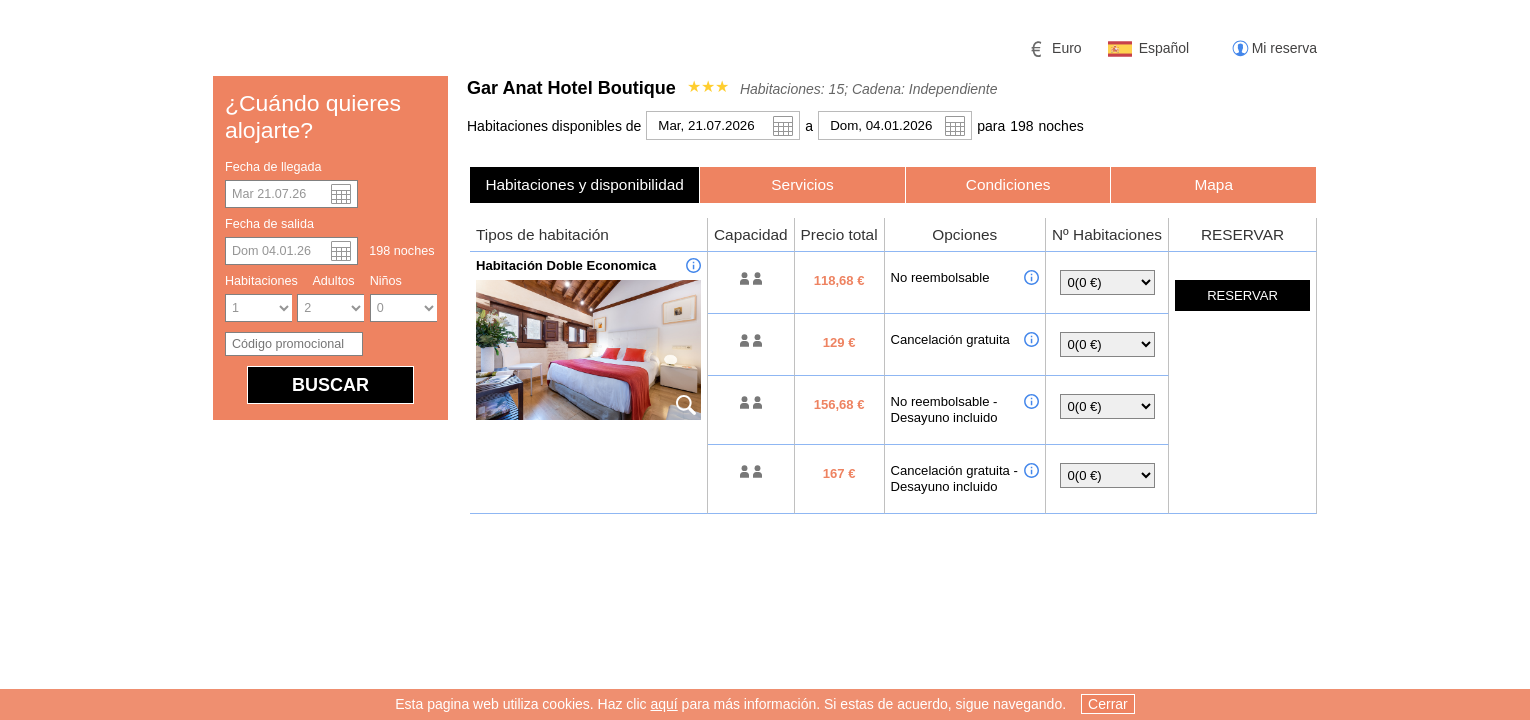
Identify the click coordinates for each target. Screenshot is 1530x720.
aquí (663, 706)
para (991, 126)
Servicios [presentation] (802, 184)
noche (1061, 126)
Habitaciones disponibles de (554, 126)
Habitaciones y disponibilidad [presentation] (584, 184)
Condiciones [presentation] (1008, 184)
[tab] (584, 184)
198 (1021, 126)
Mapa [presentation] (1213, 184)
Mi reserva (1284, 48)
